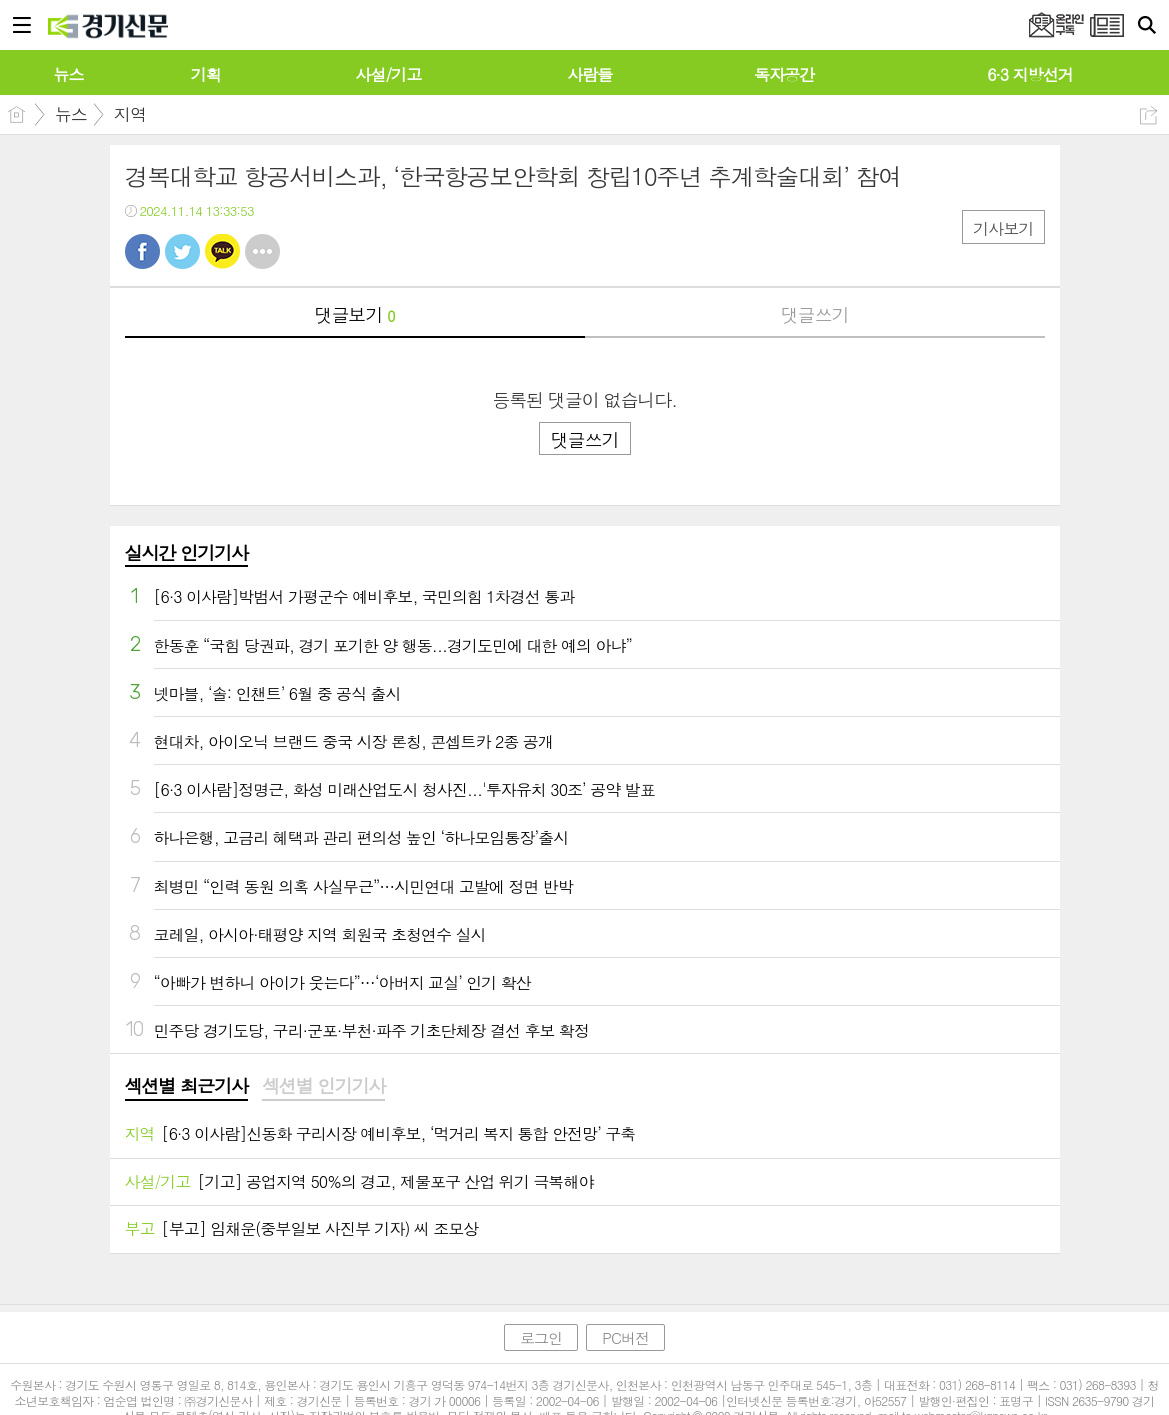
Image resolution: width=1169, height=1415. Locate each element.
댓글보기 (355, 314)
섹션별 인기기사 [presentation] (323, 1086)
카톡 (222, 251)
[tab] (186, 1087)
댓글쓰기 (815, 314)
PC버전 (625, 1337)
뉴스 (71, 114)
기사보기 (1003, 228)
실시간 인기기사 (186, 552)
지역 (130, 114)
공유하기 (1148, 115)
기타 (262, 251)
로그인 (541, 1337)
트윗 (182, 251)
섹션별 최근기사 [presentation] (186, 1086)
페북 (142, 251)
